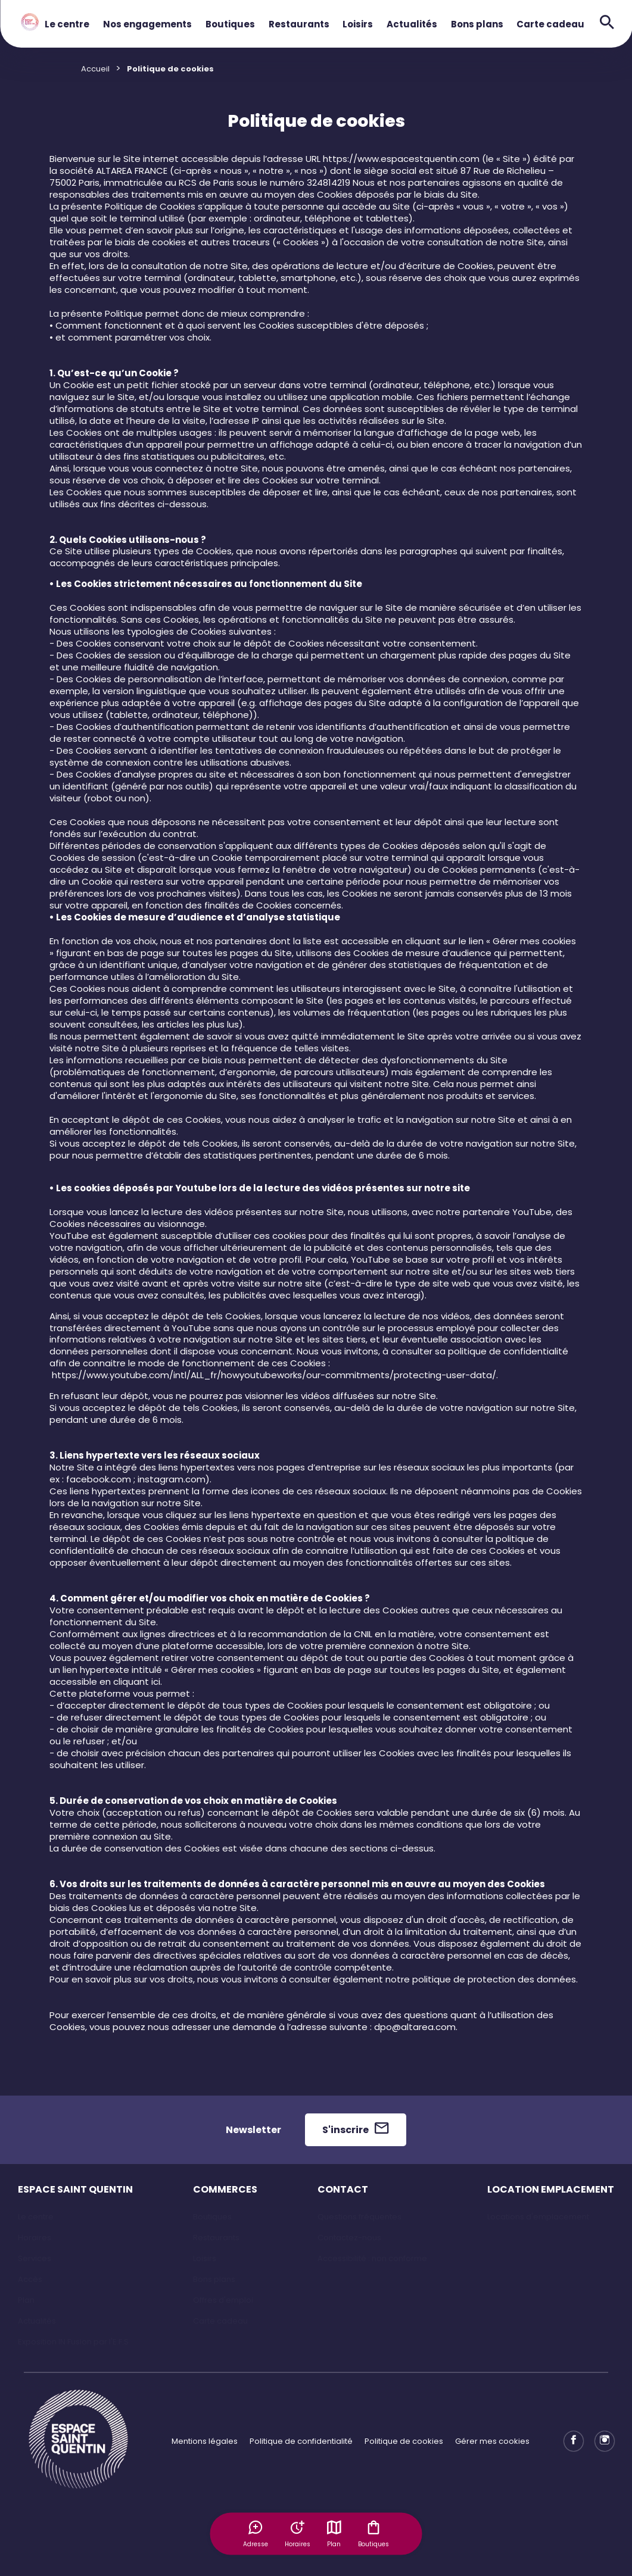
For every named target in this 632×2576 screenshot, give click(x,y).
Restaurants (299, 24)
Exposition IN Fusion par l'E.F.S (73, 2341)
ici (155, 1681)
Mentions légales (205, 2441)
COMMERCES (225, 2189)
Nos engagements (147, 24)
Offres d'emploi (223, 2300)
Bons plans (477, 24)
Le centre (67, 24)
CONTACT (342, 2189)
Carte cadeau (550, 24)
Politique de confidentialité (301, 2441)
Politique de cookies (404, 2441)
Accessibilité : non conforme (372, 2258)
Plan (335, 2533)
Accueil (95, 68)
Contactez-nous (349, 2237)
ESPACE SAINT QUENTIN (75, 2189)
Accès (30, 2279)
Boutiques (230, 24)
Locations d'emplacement (538, 2216)
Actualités (412, 24)
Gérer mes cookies (492, 2441)
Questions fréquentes (359, 2216)
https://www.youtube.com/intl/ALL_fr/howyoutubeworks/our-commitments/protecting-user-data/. (274, 1375)
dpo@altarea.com (415, 2027)
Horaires (34, 2237)
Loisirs (358, 24)
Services (34, 2258)
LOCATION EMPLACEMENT (550, 2189)
